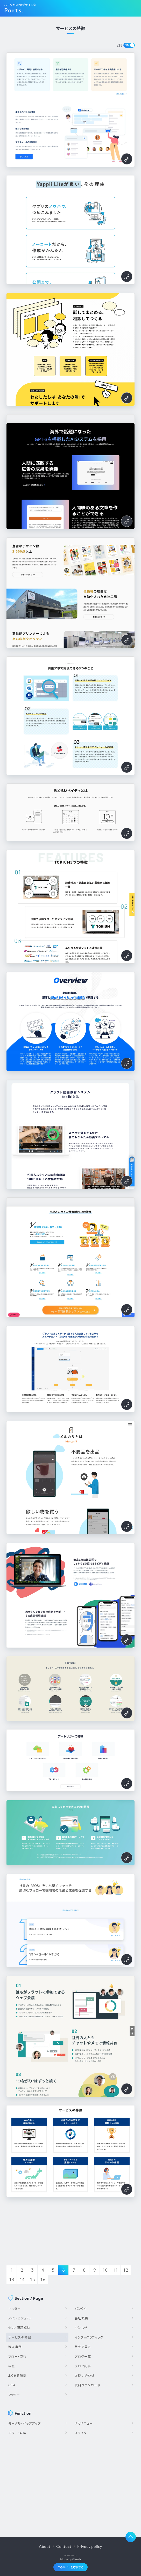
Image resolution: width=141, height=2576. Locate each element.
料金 (11, 2366)
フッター (14, 2395)
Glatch (76, 2559)
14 (22, 2279)
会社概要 (81, 2318)
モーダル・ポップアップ (24, 2423)
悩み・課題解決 (19, 2328)
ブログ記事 (83, 2366)
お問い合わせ (85, 2375)
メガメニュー (84, 2423)
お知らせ (81, 2328)
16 (42, 2279)
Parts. (14, 10)
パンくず (81, 2308)
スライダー (82, 2433)
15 (32, 2279)
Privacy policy (89, 2546)
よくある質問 (17, 2375)
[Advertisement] (70, 2484)
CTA (12, 2385)
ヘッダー (14, 2308)
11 (115, 2270)
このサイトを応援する (70, 2567)
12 (125, 2270)
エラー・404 (17, 2433)
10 (105, 2270)
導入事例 (15, 2347)
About (44, 2546)
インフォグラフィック (89, 2337)
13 (11, 2279)
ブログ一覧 (83, 2356)
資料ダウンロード (87, 2385)
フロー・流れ (17, 2356)
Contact (63, 2546)
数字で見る (83, 2347)
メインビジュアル (20, 2318)
